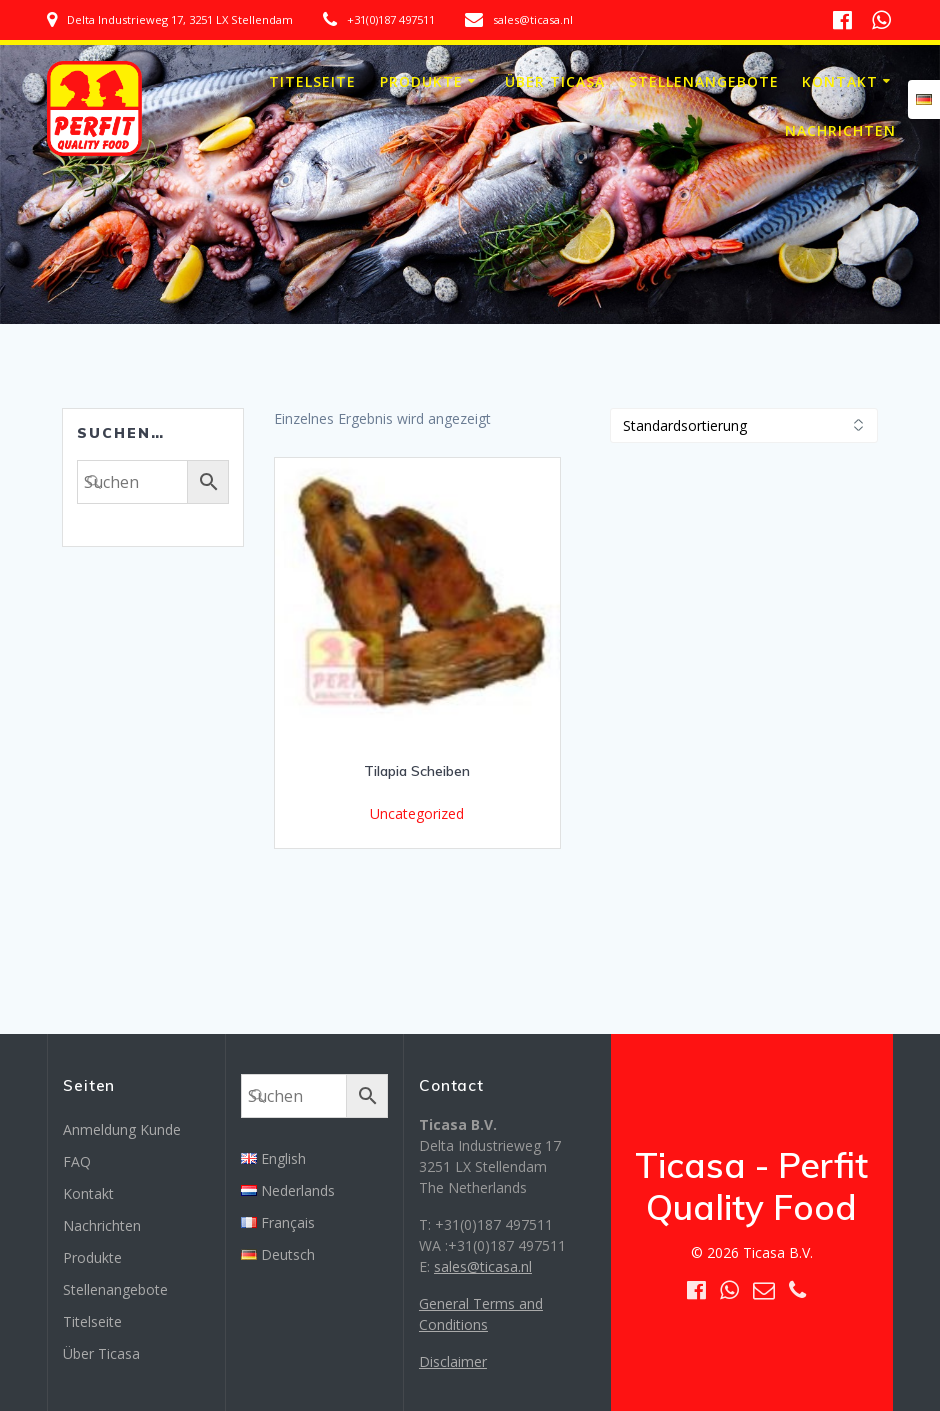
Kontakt (840, 81)
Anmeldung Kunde (122, 1129)
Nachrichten (840, 130)
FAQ (77, 1161)
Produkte (421, 81)
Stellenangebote (704, 81)
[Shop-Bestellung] (744, 425)
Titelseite (312, 81)
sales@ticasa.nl (483, 1266)
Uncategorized (417, 813)
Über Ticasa (555, 81)
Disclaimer (453, 1361)
